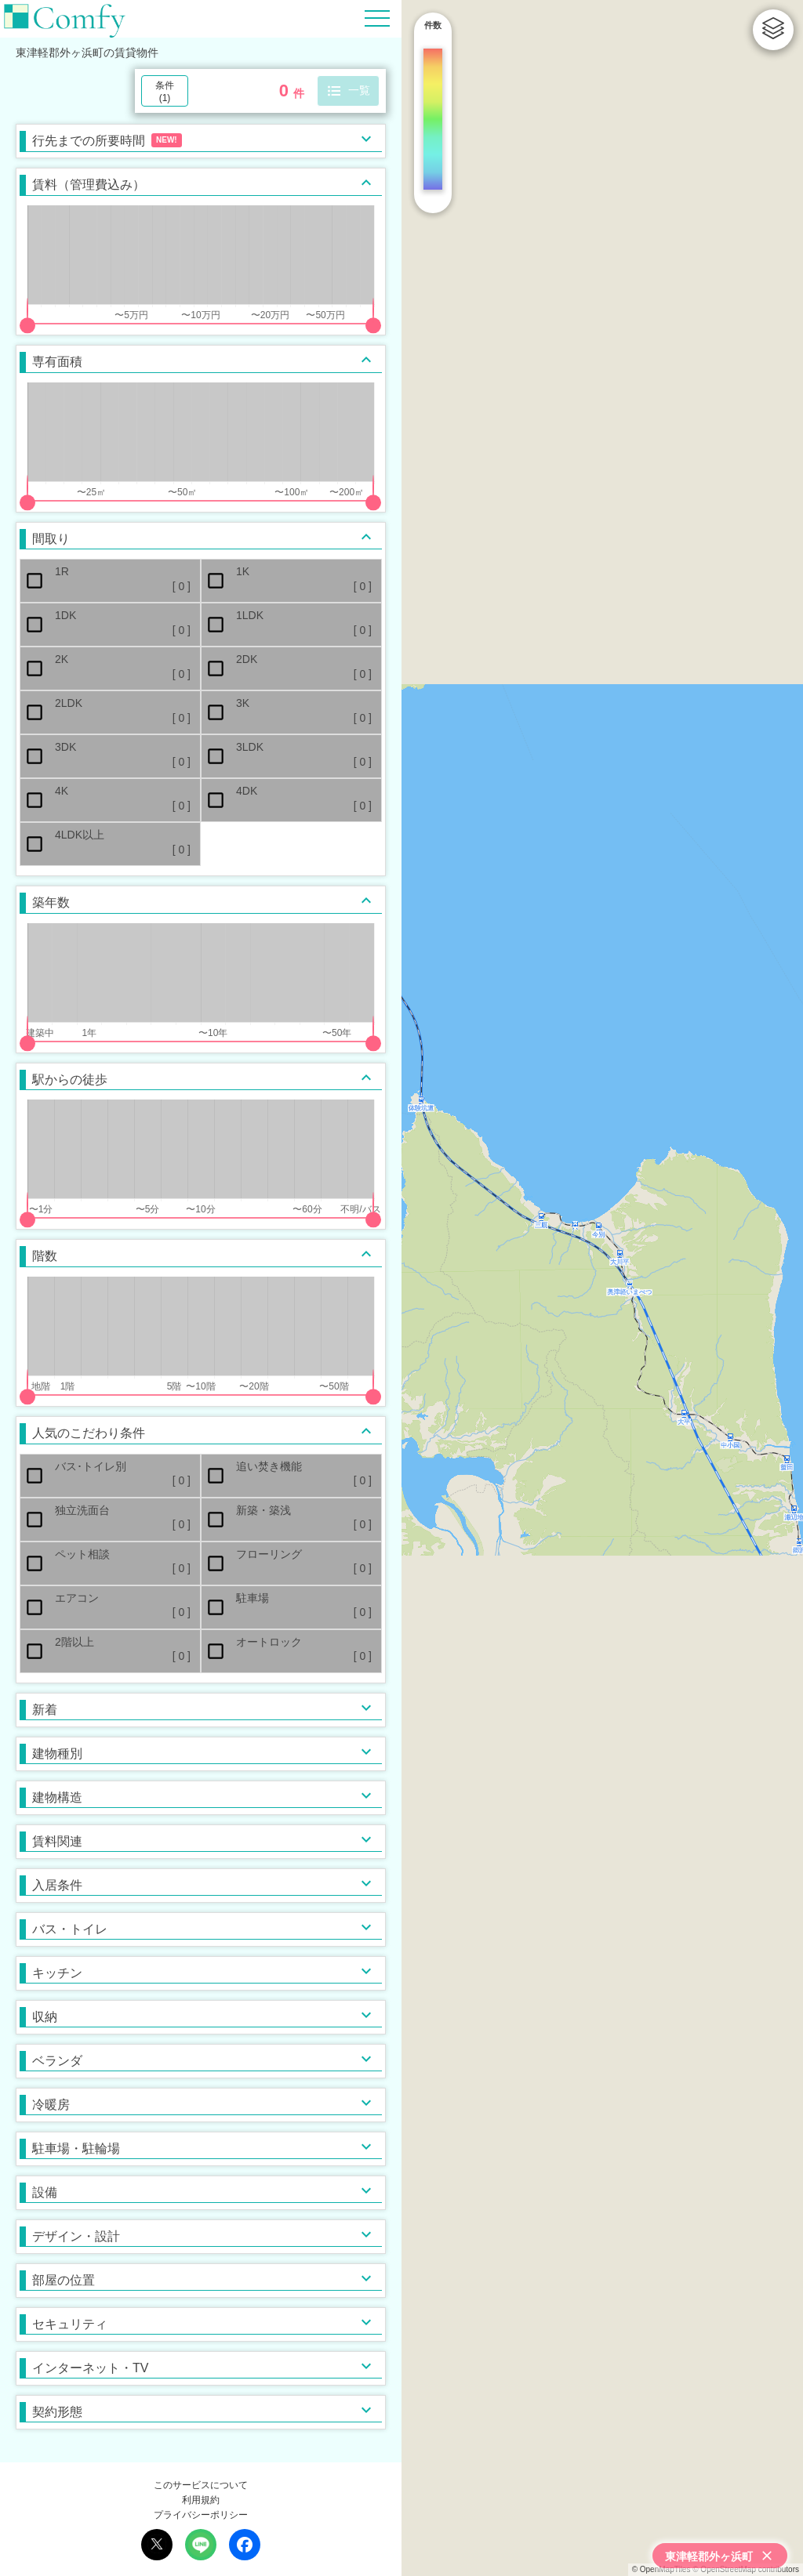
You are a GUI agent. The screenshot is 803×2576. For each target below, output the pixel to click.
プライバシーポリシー (201, 2514)
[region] (602, 1288)
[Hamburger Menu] (377, 17)
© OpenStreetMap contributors (745, 2569)
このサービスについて (201, 2485)
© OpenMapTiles (661, 2569)
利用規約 (201, 2499)
